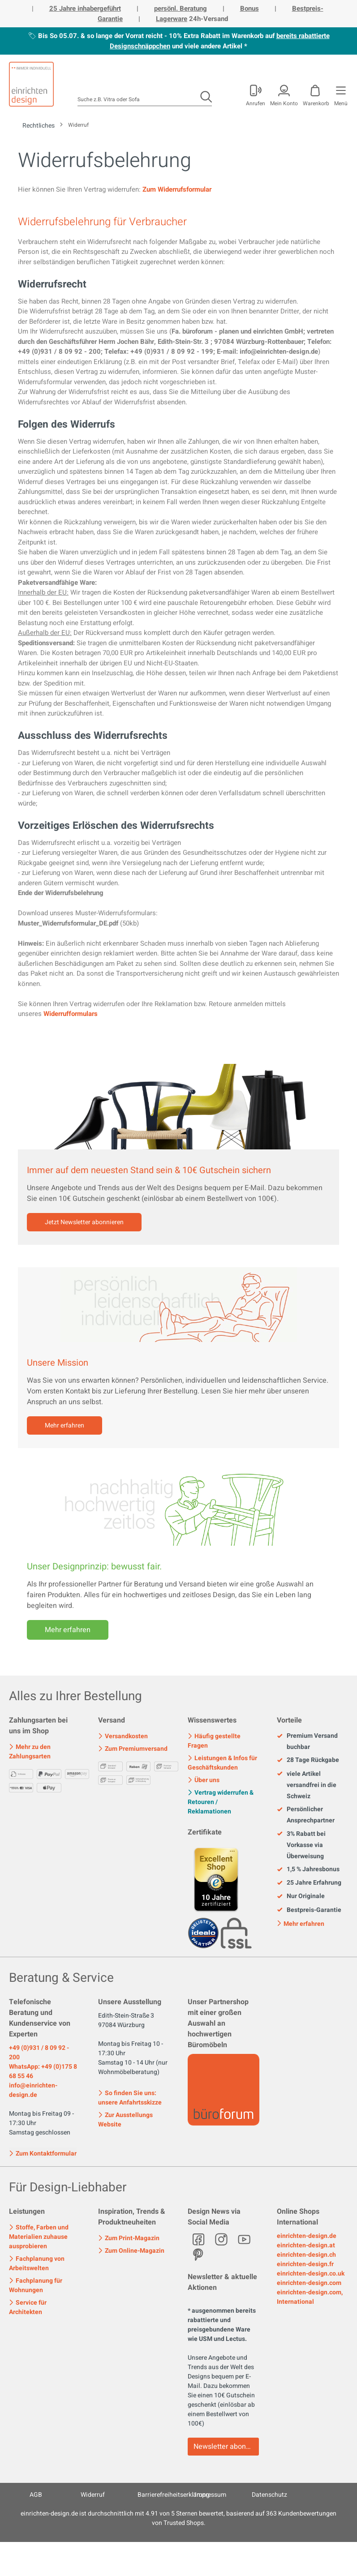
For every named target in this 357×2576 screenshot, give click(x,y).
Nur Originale (301, 1896)
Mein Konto (284, 102)
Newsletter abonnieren (226, 2446)
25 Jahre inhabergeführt (85, 8)
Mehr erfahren (64, 1425)
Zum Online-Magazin (131, 2250)
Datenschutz (269, 2494)
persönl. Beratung (180, 8)
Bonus (249, 8)
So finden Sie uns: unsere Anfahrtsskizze (130, 2097)
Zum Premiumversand (133, 1748)
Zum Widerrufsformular (176, 189)
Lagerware (171, 19)
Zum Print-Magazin (128, 2238)
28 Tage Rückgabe (308, 1760)
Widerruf (93, 2494)
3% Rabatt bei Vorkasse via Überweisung (301, 1845)
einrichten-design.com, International (310, 2297)
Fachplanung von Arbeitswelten (37, 2263)
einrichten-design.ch (306, 2254)
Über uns (203, 1780)
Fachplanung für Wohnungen (35, 2285)
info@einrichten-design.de (33, 2090)
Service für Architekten (28, 2307)
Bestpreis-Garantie (309, 1910)
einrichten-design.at (306, 2245)
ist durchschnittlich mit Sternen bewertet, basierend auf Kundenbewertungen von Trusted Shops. (178, 2518)
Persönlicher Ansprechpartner (306, 1815)
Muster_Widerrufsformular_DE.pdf (68, 923)
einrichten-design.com (309, 2283)
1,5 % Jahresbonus (308, 1869)
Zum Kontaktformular (43, 2152)
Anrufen (255, 102)
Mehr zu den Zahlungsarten (30, 1751)
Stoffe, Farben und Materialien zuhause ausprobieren (39, 2237)
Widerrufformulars (70, 1014)
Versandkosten (123, 1736)
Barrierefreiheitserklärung (174, 2494)
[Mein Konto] (255, 94)
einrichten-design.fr (305, 2264)
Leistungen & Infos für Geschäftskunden (222, 1762)
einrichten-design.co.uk (310, 2273)
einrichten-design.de (306, 2236)
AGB (36, 2494)
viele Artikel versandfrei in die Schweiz (306, 1785)
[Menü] (340, 94)
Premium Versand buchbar (307, 1741)
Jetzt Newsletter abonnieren (84, 1222)
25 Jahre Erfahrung (309, 1883)
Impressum (210, 2494)
